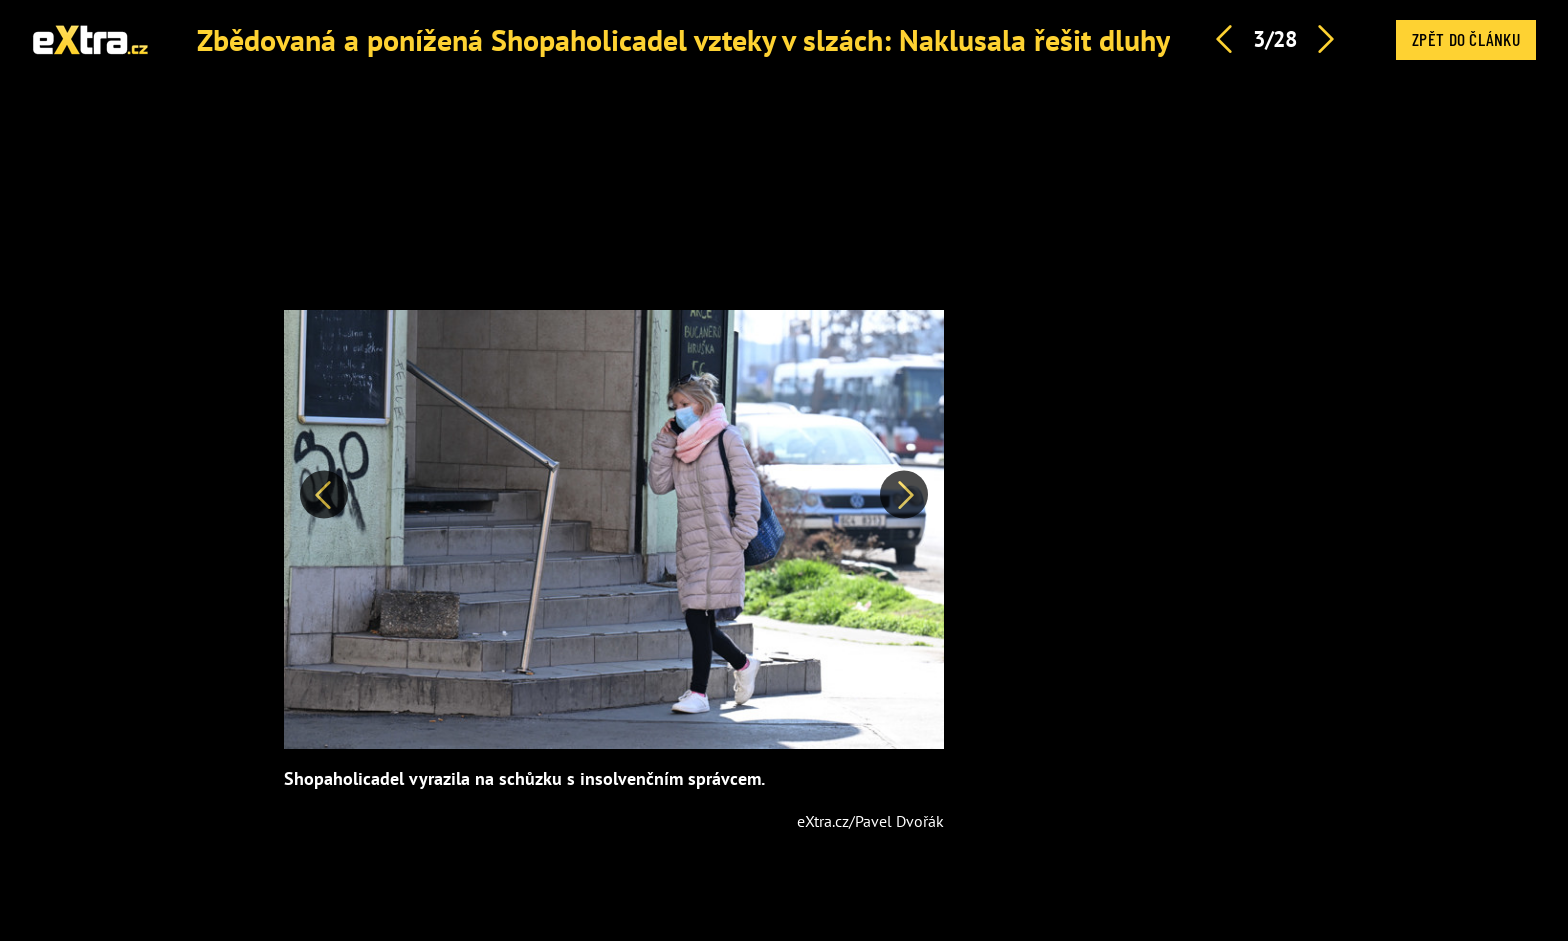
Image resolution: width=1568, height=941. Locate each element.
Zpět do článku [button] (1466, 39)
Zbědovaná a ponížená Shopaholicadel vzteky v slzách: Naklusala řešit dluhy (683, 39)
